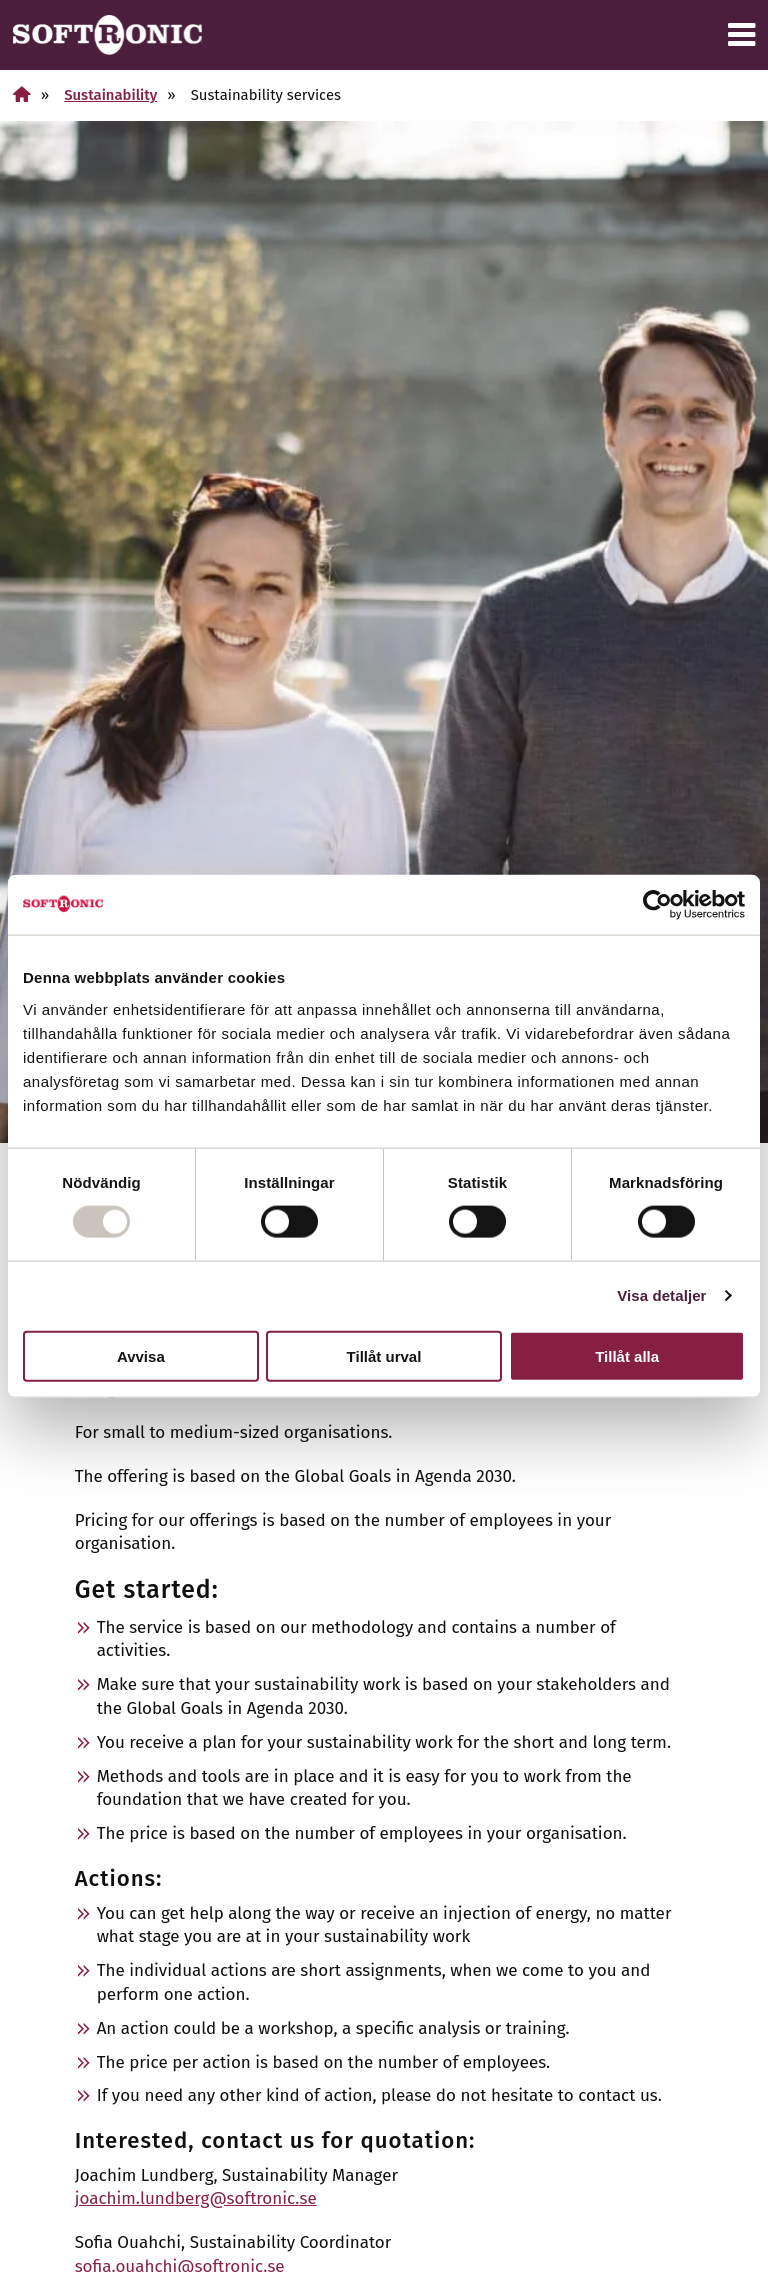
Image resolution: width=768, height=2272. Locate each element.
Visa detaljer (661, 1295)
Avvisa (141, 1355)
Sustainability (110, 95)
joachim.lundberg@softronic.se (196, 2198)
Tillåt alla (627, 1355)
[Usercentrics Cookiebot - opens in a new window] (657, 905)
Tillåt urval (384, 1355)
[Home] (22, 94)
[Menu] (741, 35)
